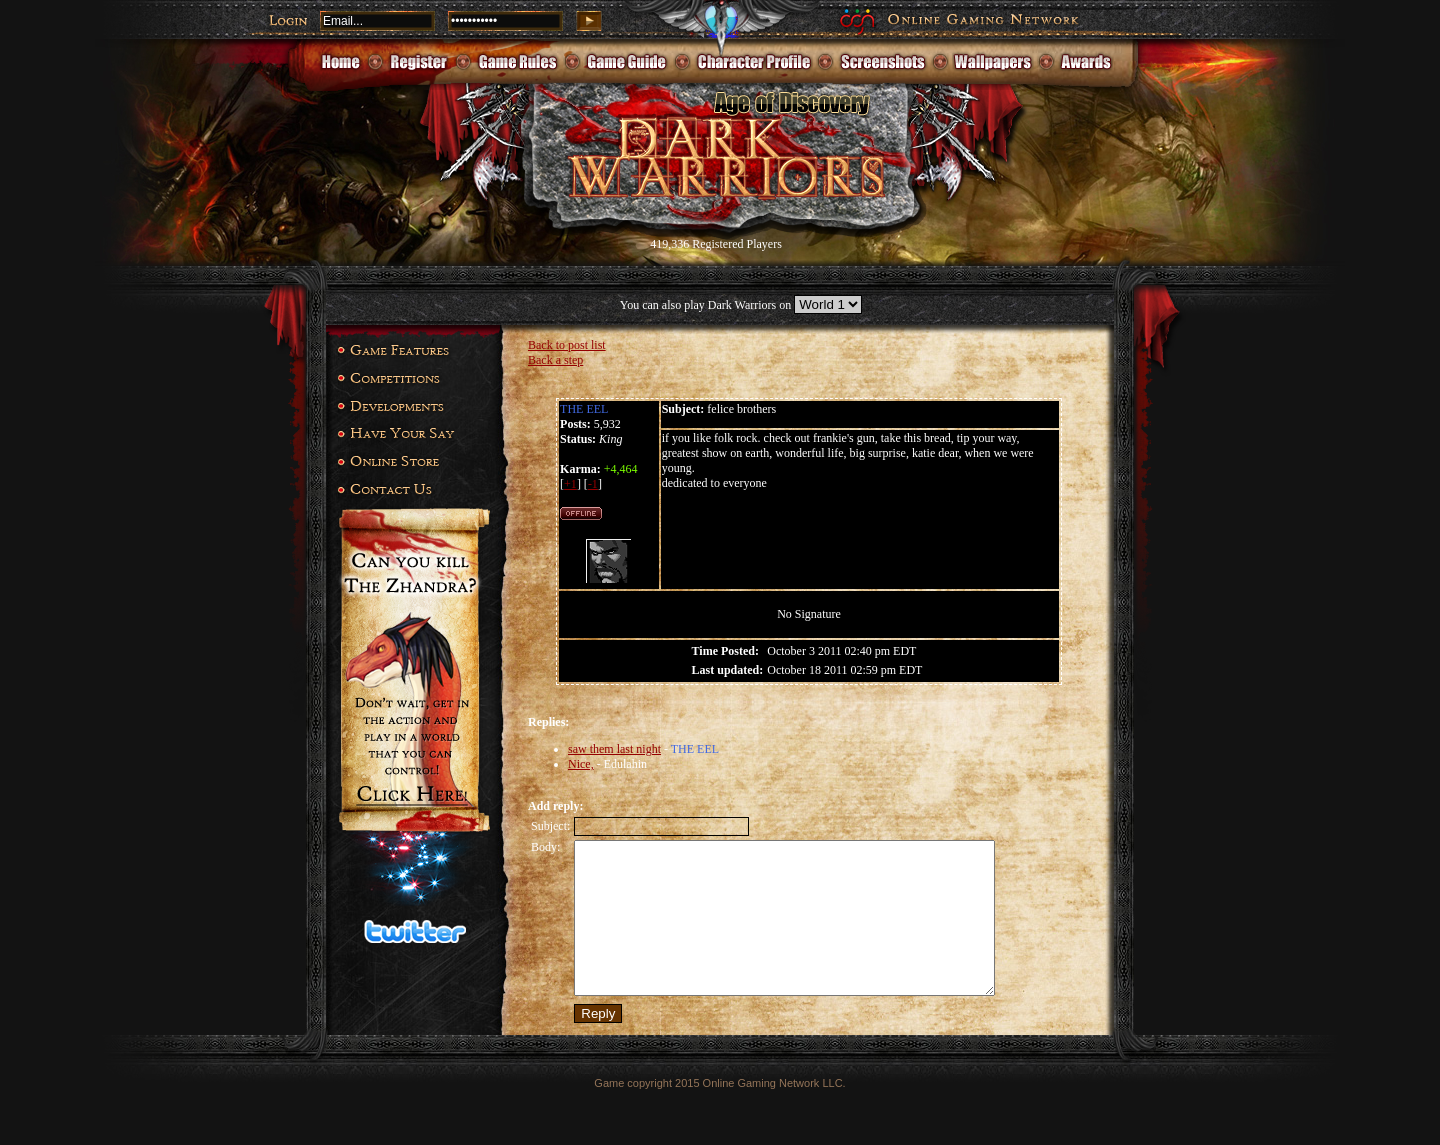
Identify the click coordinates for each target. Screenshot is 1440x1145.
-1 (593, 484)
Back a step (555, 360)
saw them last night (614, 749)
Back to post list (567, 345)
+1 (570, 484)
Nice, (581, 764)
